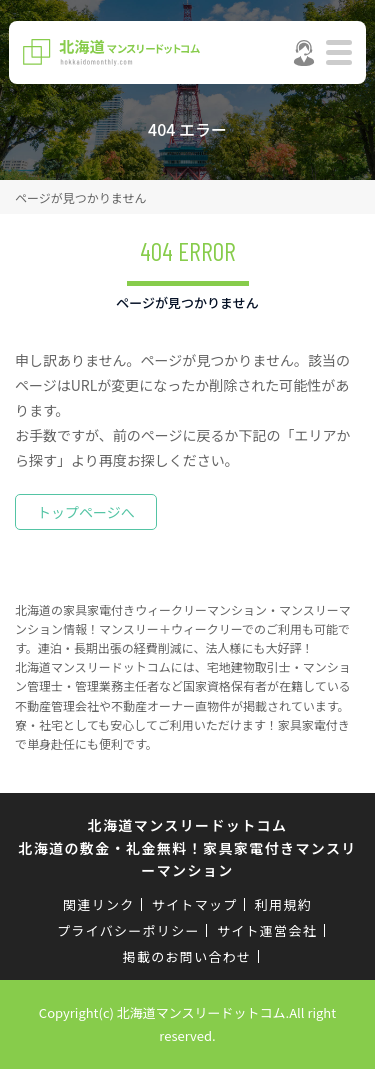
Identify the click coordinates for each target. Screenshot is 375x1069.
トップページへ (86, 512)
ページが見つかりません (80, 197)
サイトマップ (195, 904)
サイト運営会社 (267, 930)
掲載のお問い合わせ (187, 956)
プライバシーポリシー (128, 930)
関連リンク (99, 904)
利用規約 (283, 904)
